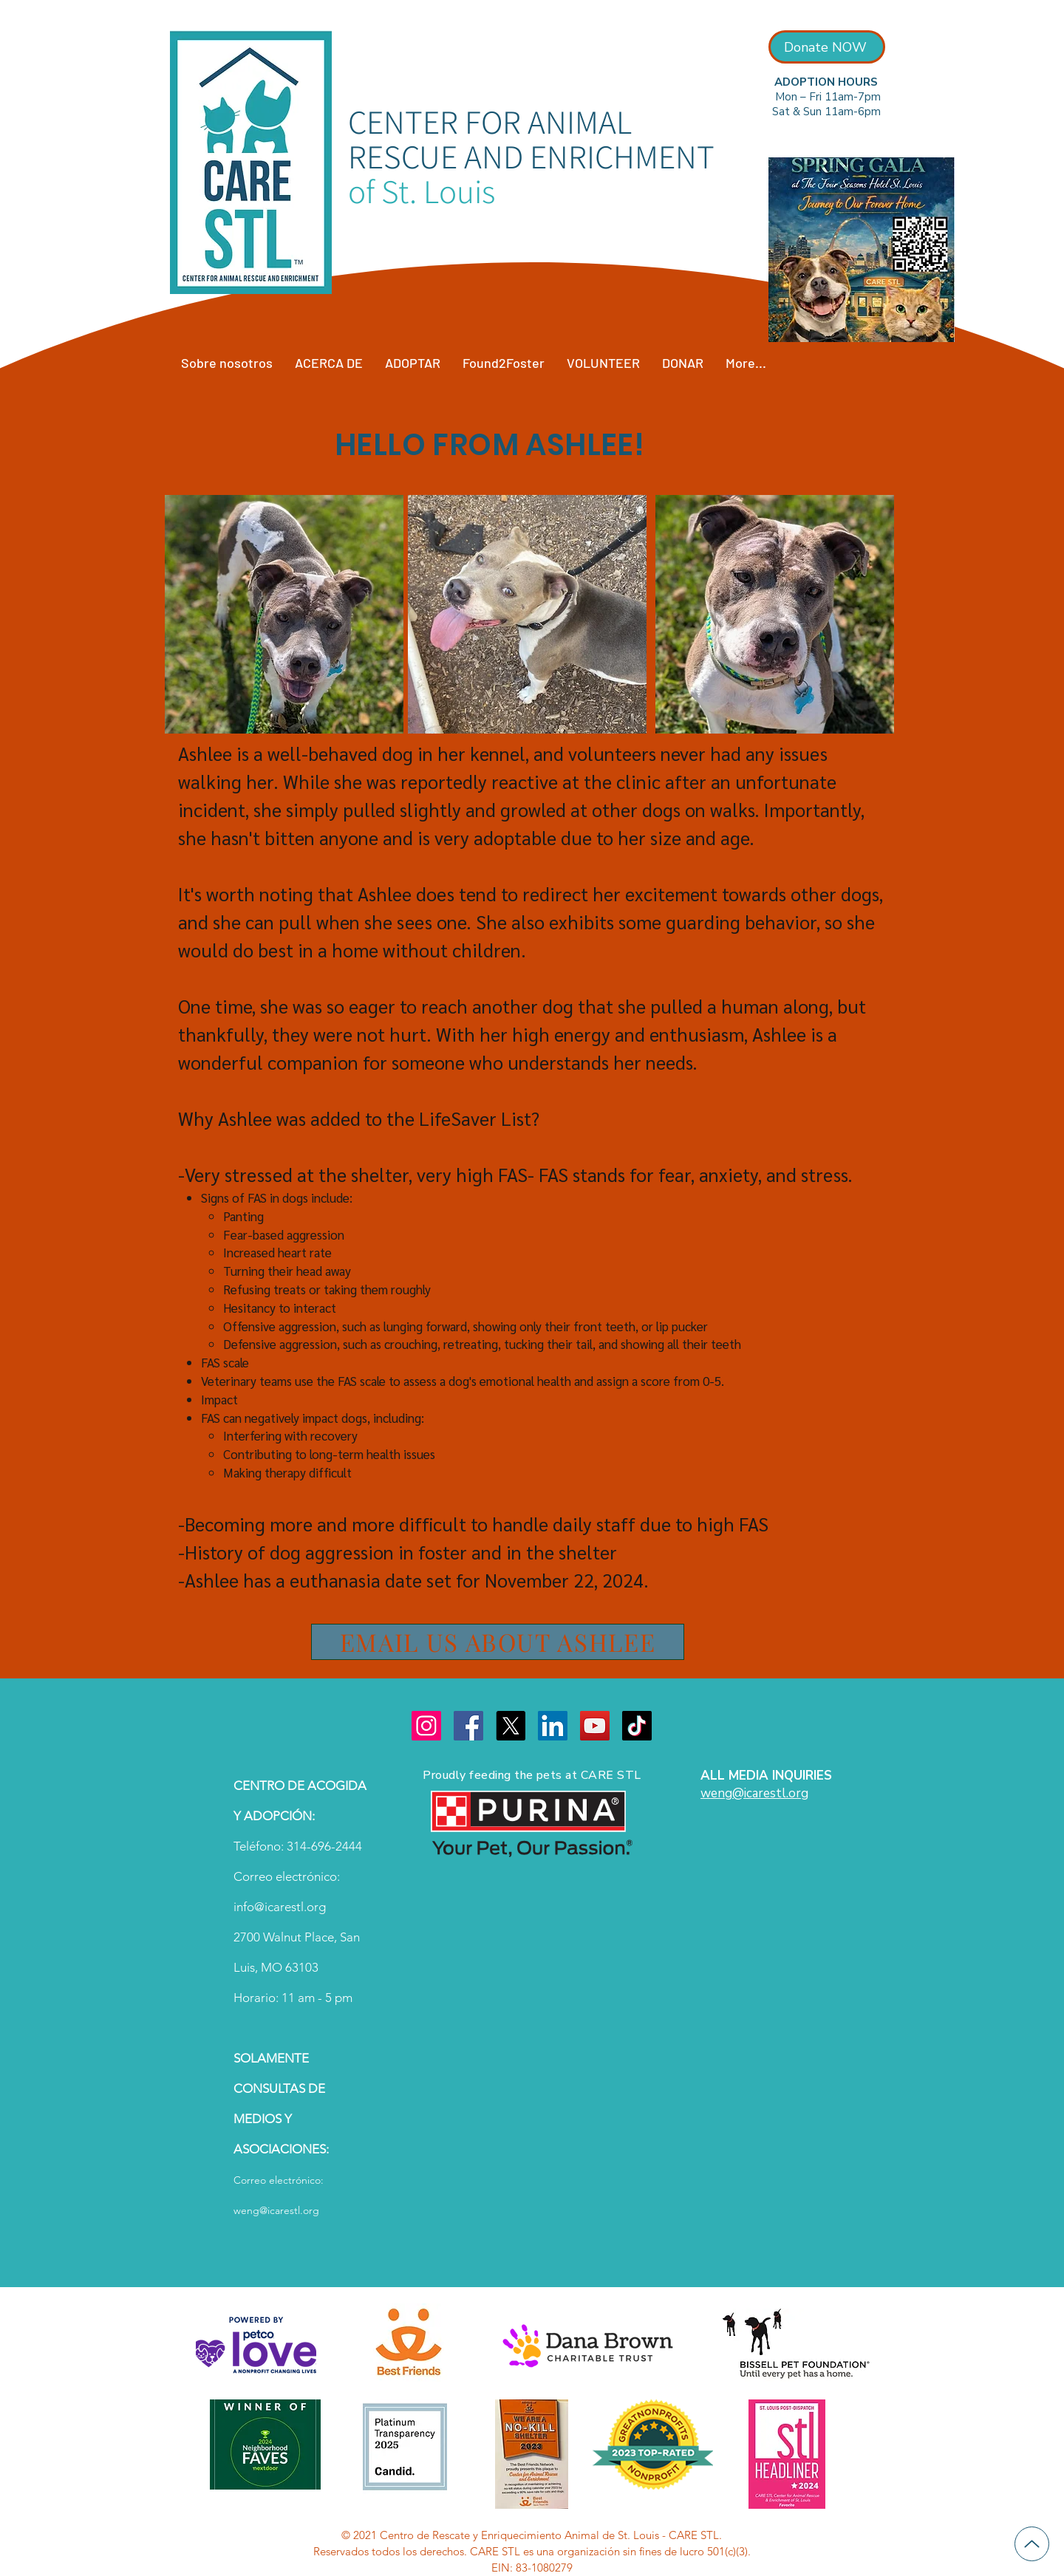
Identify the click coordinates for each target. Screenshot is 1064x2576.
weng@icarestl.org (276, 2210)
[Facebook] (468, 1725)
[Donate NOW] (826, 47)
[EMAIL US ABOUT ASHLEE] (497, 1642)
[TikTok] (637, 1725)
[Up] (1031, 2544)
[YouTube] (595, 1725)
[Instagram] (426, 1725)
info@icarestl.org (279, 1906)
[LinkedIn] (552, 1725)
